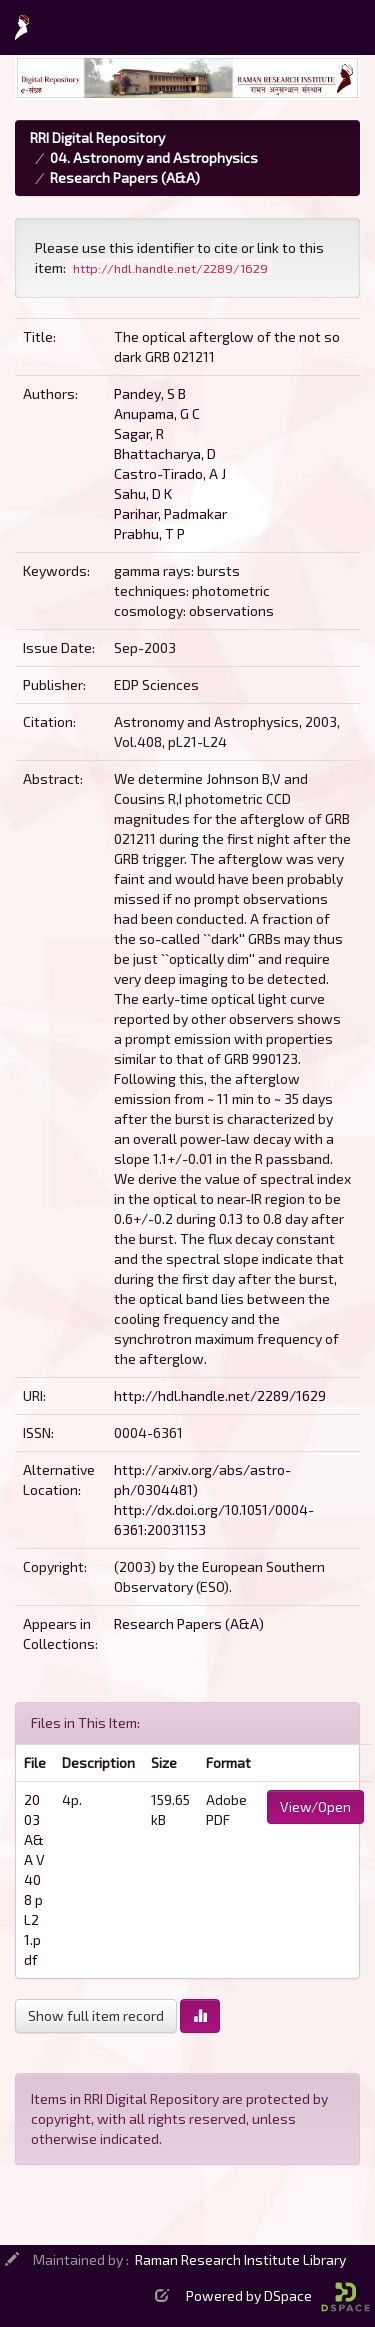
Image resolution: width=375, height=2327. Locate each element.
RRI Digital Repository (97, 137)
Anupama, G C (157, 413)
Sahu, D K (143, 493)
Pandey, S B (150, 393)
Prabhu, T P (149, 533)
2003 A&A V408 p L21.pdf (34, 1879)
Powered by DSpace (278, 2295)
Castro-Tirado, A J (170, 473)
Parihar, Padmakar (170, 513)
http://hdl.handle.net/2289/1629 (220, 1395)
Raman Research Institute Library (240, 2259)
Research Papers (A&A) (125, 177)
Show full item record (96, 2015)
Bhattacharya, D (165, 453)
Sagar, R (139, 433)
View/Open (315, 1806)
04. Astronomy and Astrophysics (154, 157)
